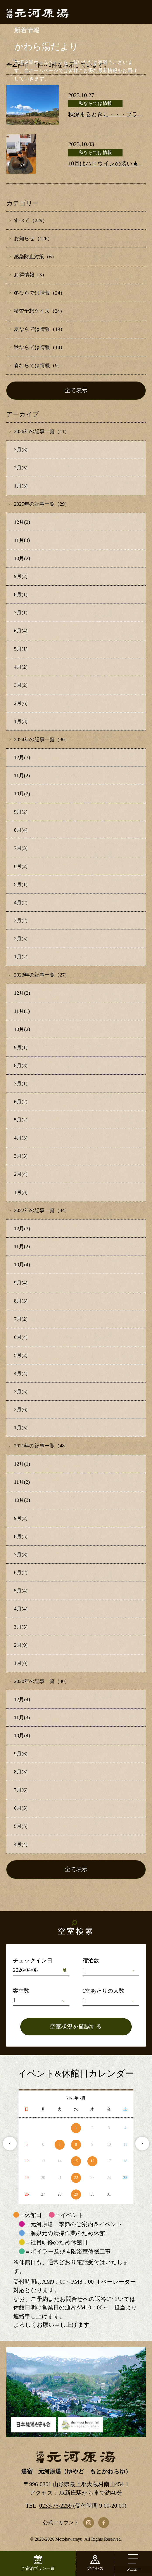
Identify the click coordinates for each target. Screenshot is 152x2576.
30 (92, 2194)
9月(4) (21, 1282)
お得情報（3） (30, 275)
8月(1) (21, 594)
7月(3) (21, 848)
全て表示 (76, 390)
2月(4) (21, 1174)
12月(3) (22, 757)
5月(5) (21, 1826)
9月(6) (21, 1753)
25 (125, 2177)
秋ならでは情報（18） (39, 347)
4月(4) (21, 1373)
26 (27, 2194)
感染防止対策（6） (35, 256)
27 (43, 2194)
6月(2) (21, 866)
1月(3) (21, 486)
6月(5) (21, 1808)
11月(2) (22, 775)
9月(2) (21, 576)
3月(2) (21, 685)
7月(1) (21, 612)
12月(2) (22, 522)
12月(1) (22, 1464)
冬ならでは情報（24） (39, 293)
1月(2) (21, 956)
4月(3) (21, 1138)
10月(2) (22, 558)
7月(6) (21, 1790)
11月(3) (22, 540)
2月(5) (21, 467)
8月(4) (21, 830)
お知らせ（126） (33, 238)
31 (109, 2194)
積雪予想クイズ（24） (39, 311)
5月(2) (21, 1119)
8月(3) (21, 1065)
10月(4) (22, 1264)
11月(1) (22, 1011)
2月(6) (21, 703)
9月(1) (21, 1047)
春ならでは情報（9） (38, 365)
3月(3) (21, 449)
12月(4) (22, 1699)
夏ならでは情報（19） (39, 329)
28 (60, 2194)
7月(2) (21, 1319)
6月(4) (21, 630)
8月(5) (21, 1536)
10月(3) (22, 1500)
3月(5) (21, 1391)
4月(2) (21, 667)
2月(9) (21, 1645)
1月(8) (21, 1663)
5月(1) (21, 649)
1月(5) (21, 1427)
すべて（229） (30, 220)
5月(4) (21, 1590)
